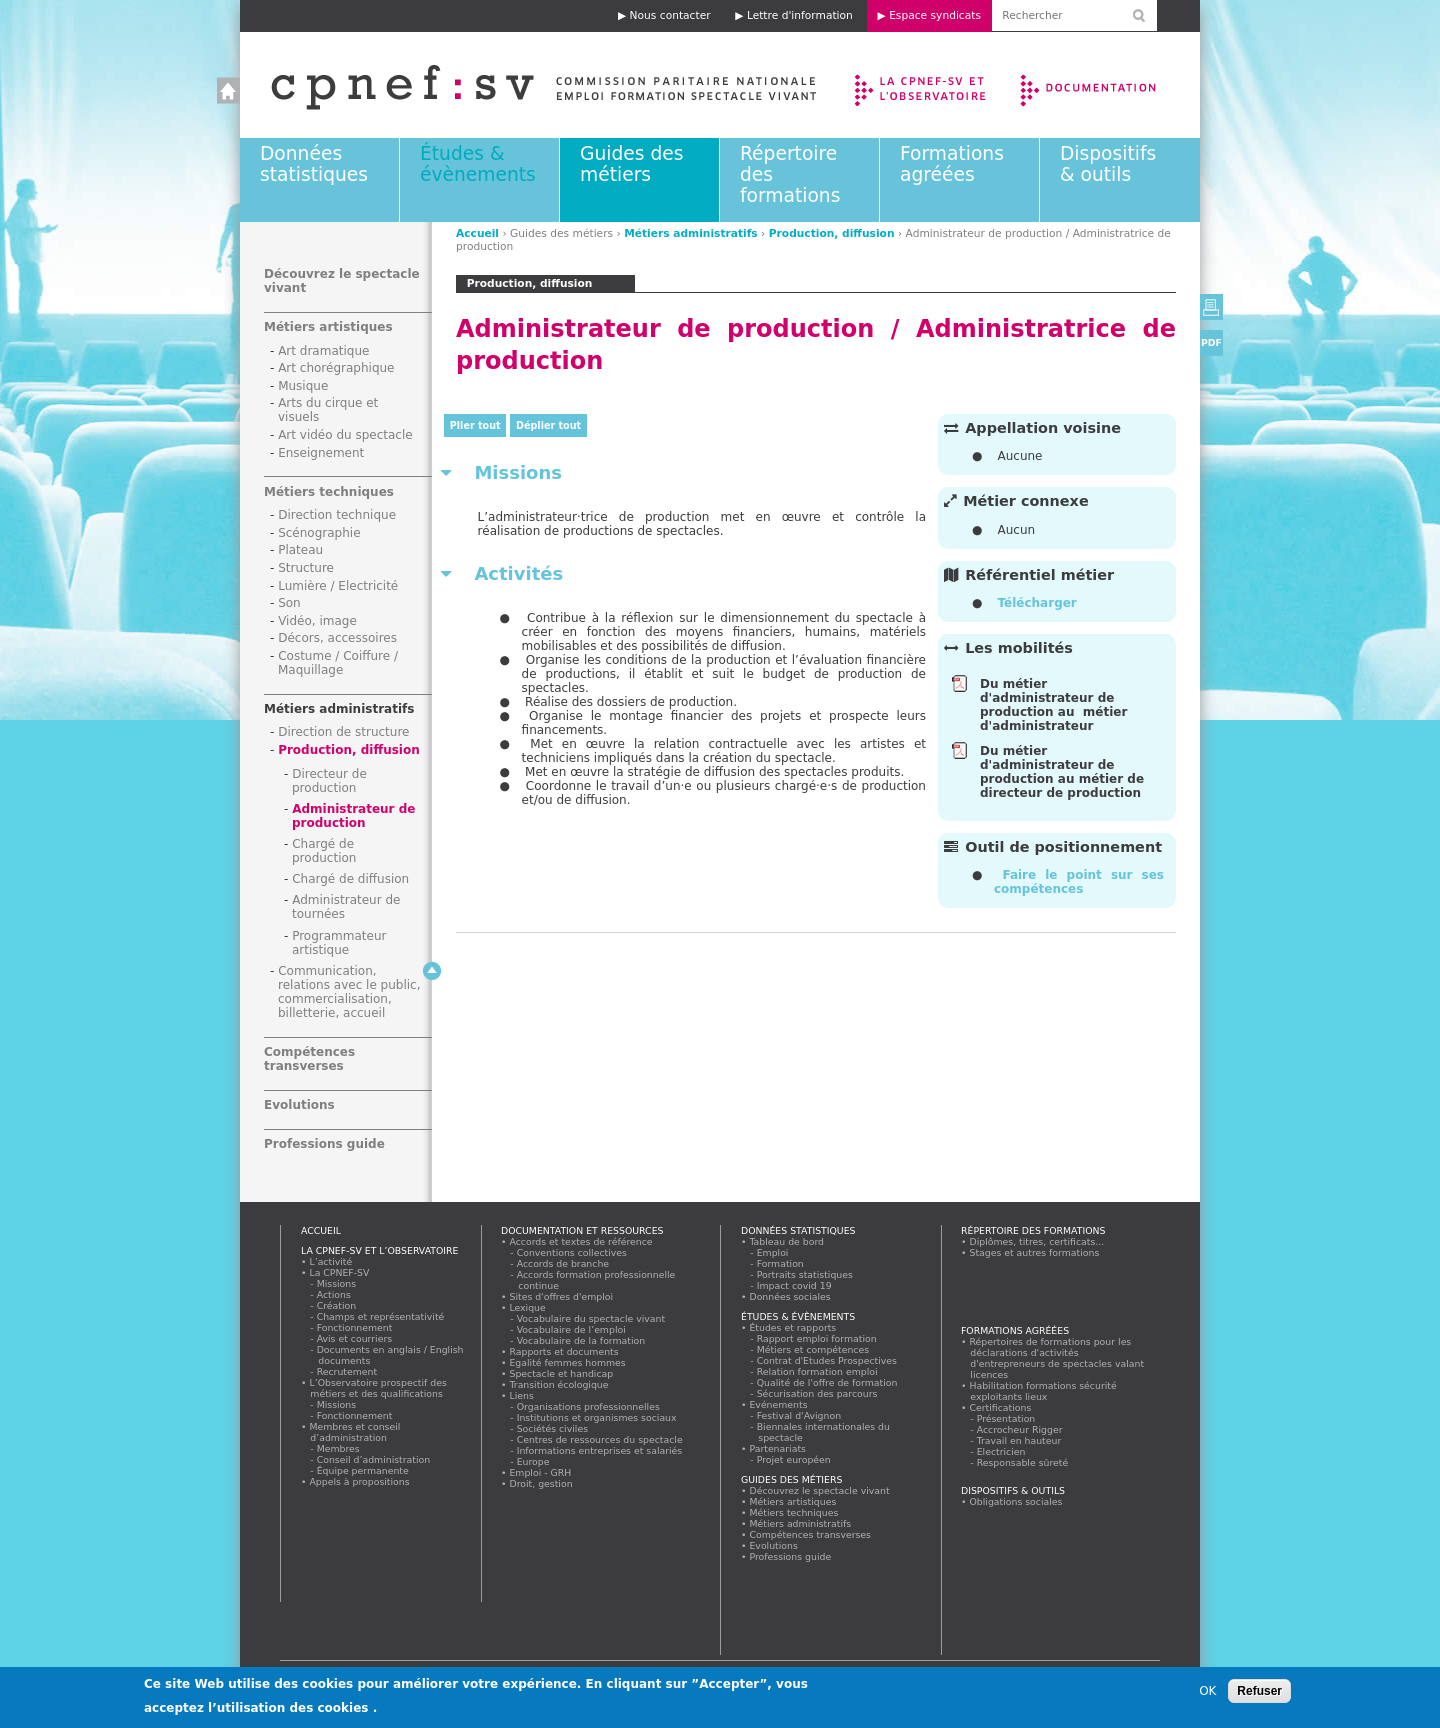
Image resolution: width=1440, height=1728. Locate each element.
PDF (1211, 342)
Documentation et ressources (1107, 85)
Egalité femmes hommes (567, 1362)
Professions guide (324, 1144)
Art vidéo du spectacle (345, 435)
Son (289, 603)
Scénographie (319, 533)
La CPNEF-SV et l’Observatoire (922, 85)
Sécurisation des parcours (817, 1393)
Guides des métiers (631, 164)
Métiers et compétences (813, 1349)
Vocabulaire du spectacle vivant (591, 1318)
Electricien (1001, 1451)
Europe (533, 1461)
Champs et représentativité (381, 1316)
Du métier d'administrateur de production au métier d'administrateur (1053, 705)
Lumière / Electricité (338, 586)
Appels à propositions (359, 1481)
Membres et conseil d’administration (355, 1432)
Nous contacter (670, 15)
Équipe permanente (363, 1470)
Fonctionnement (355, 1327)
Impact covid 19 (794, 1285)
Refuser (1259, 1691)
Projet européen (794, 1459)
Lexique (527, 1307)
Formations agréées (952, 164)
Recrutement (347, 1371)
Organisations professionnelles (588, 1406)
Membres (338, 1448)
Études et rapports (793, 1327)
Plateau (300, 550)
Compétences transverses (309, 1059)
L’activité (331, 1261)
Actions (334, 1294)
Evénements (778, 1404)
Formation (780, 1263)
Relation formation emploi (817, 1371)
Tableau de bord (787, 1241)
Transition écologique (559, 1384)
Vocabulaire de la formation (581, 1340)
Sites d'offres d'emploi (561, 1296)
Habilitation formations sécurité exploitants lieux (1043, 1391)
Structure (306, 568)
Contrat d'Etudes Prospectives (827, 1360)
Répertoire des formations (1033, 1230)
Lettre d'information (800, 15)
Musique (303, 386)
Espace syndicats (935, 15)
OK (1207, 1691)
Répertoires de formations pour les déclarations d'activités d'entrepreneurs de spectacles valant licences (1057, 1358)
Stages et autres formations (1034, 1252)
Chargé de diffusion (350, 879)
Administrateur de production (353, 816)
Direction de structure (343, 732)
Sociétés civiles (553, 1428)
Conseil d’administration (374, 1459)
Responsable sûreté (1023, 1462)
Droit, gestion (541, 1483)
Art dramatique (323, 351)
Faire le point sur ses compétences (1079, 882)
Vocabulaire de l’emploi (571, 1329)
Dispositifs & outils (1108, 164)
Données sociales (790, 1296)
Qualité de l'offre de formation (827, 1382)
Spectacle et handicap (561, 1373)
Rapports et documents (564, 1351)
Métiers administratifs (691, 233)
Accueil (523, 85)
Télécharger (1036, 603)
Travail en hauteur (1019, 1440)
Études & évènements (478, 164)
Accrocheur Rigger (1020, 1429)
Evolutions (299, 1105)
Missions (337, 1283)
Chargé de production (324, 851)
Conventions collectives (572, 1252)
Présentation (1006, 1418)
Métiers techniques (329, 492)
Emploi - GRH (540, 1472)
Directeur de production (329, 781)
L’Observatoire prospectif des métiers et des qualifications (378, 1388)
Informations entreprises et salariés (600, 1450)
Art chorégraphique (336, 368)
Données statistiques (314, 164)
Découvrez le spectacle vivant (819, 1490)
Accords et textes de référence (581, 1241)
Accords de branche (563, 1263)
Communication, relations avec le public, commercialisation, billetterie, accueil (349, 992)
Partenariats (778, 1448)
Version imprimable (1211, 307)
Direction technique (337, 515)
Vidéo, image (317, 621)
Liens (521, 1395)
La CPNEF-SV (339, 1272)
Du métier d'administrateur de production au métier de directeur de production (1062, 772)
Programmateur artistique (339, 943)
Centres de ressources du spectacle (600, 1439)
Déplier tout (548, 425)
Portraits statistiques (805, 1274)
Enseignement (321, 453)
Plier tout (475, 425)
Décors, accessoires (337, 638)
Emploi (773, 1252)
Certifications (1000, 1407)
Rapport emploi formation (817, 1338)
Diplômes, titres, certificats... (1037, 1241)
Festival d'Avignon (799, 1415)
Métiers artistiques (328, 327)
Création (337, 1305)
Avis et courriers (355, 1338)
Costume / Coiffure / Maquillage (338, 663)
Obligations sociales (1016, 1501)
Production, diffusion (832, 233)
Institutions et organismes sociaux (597, 1417)
